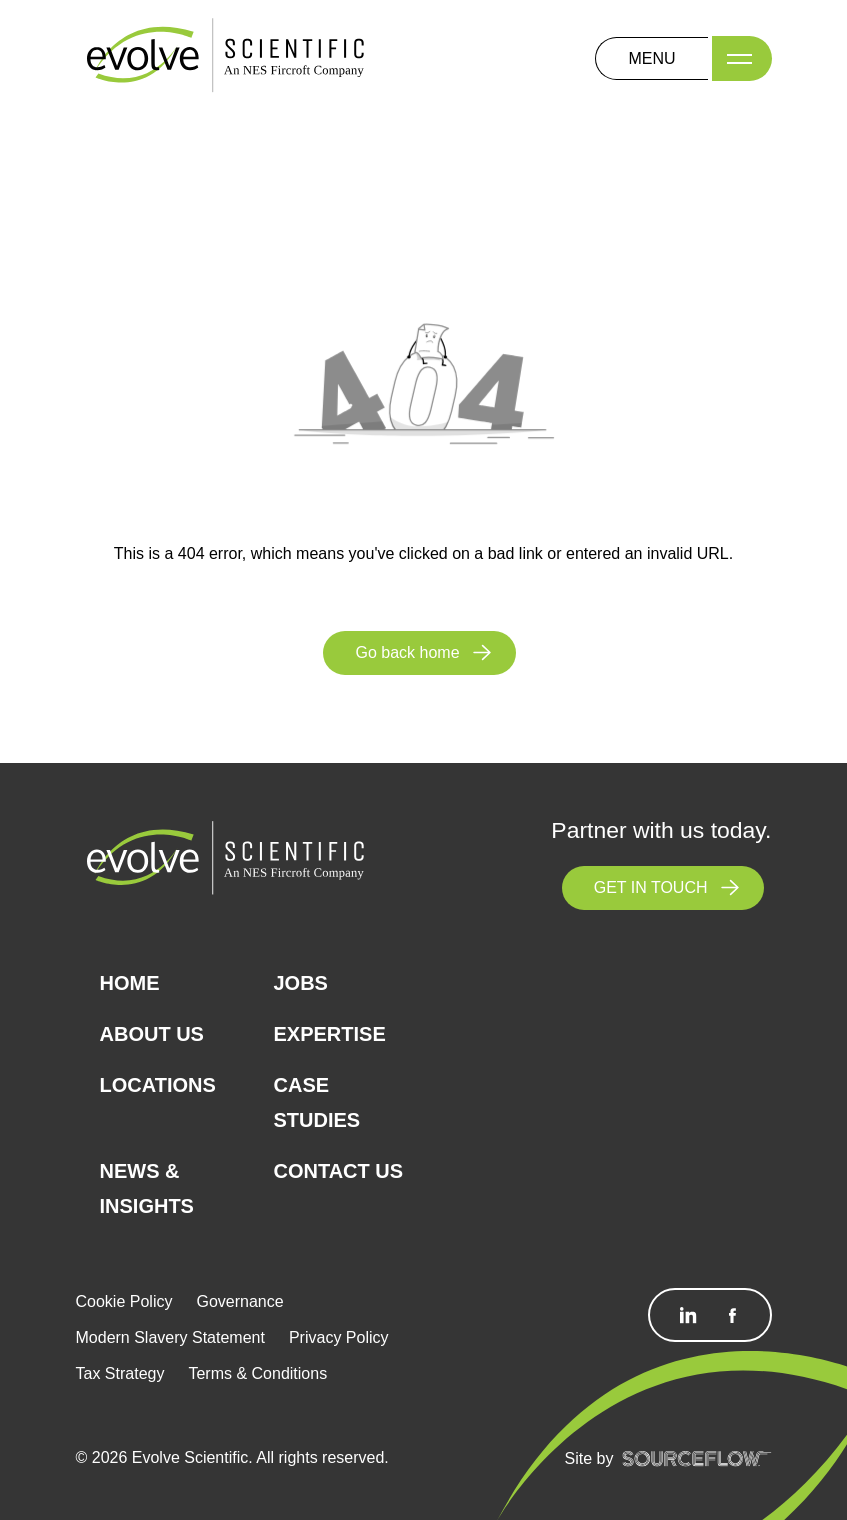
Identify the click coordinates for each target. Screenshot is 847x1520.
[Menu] (742, 58)
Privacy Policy (339, 1337)
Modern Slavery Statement (170, 1337)
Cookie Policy (124, 1301)
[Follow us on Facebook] (732, 1315)
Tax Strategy (120, 1373)
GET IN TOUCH (651, 887)
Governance (239, 1301)
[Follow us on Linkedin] (688, 1315)
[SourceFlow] (697, 1458)
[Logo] (226, 57)
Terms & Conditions (257, 1373)
